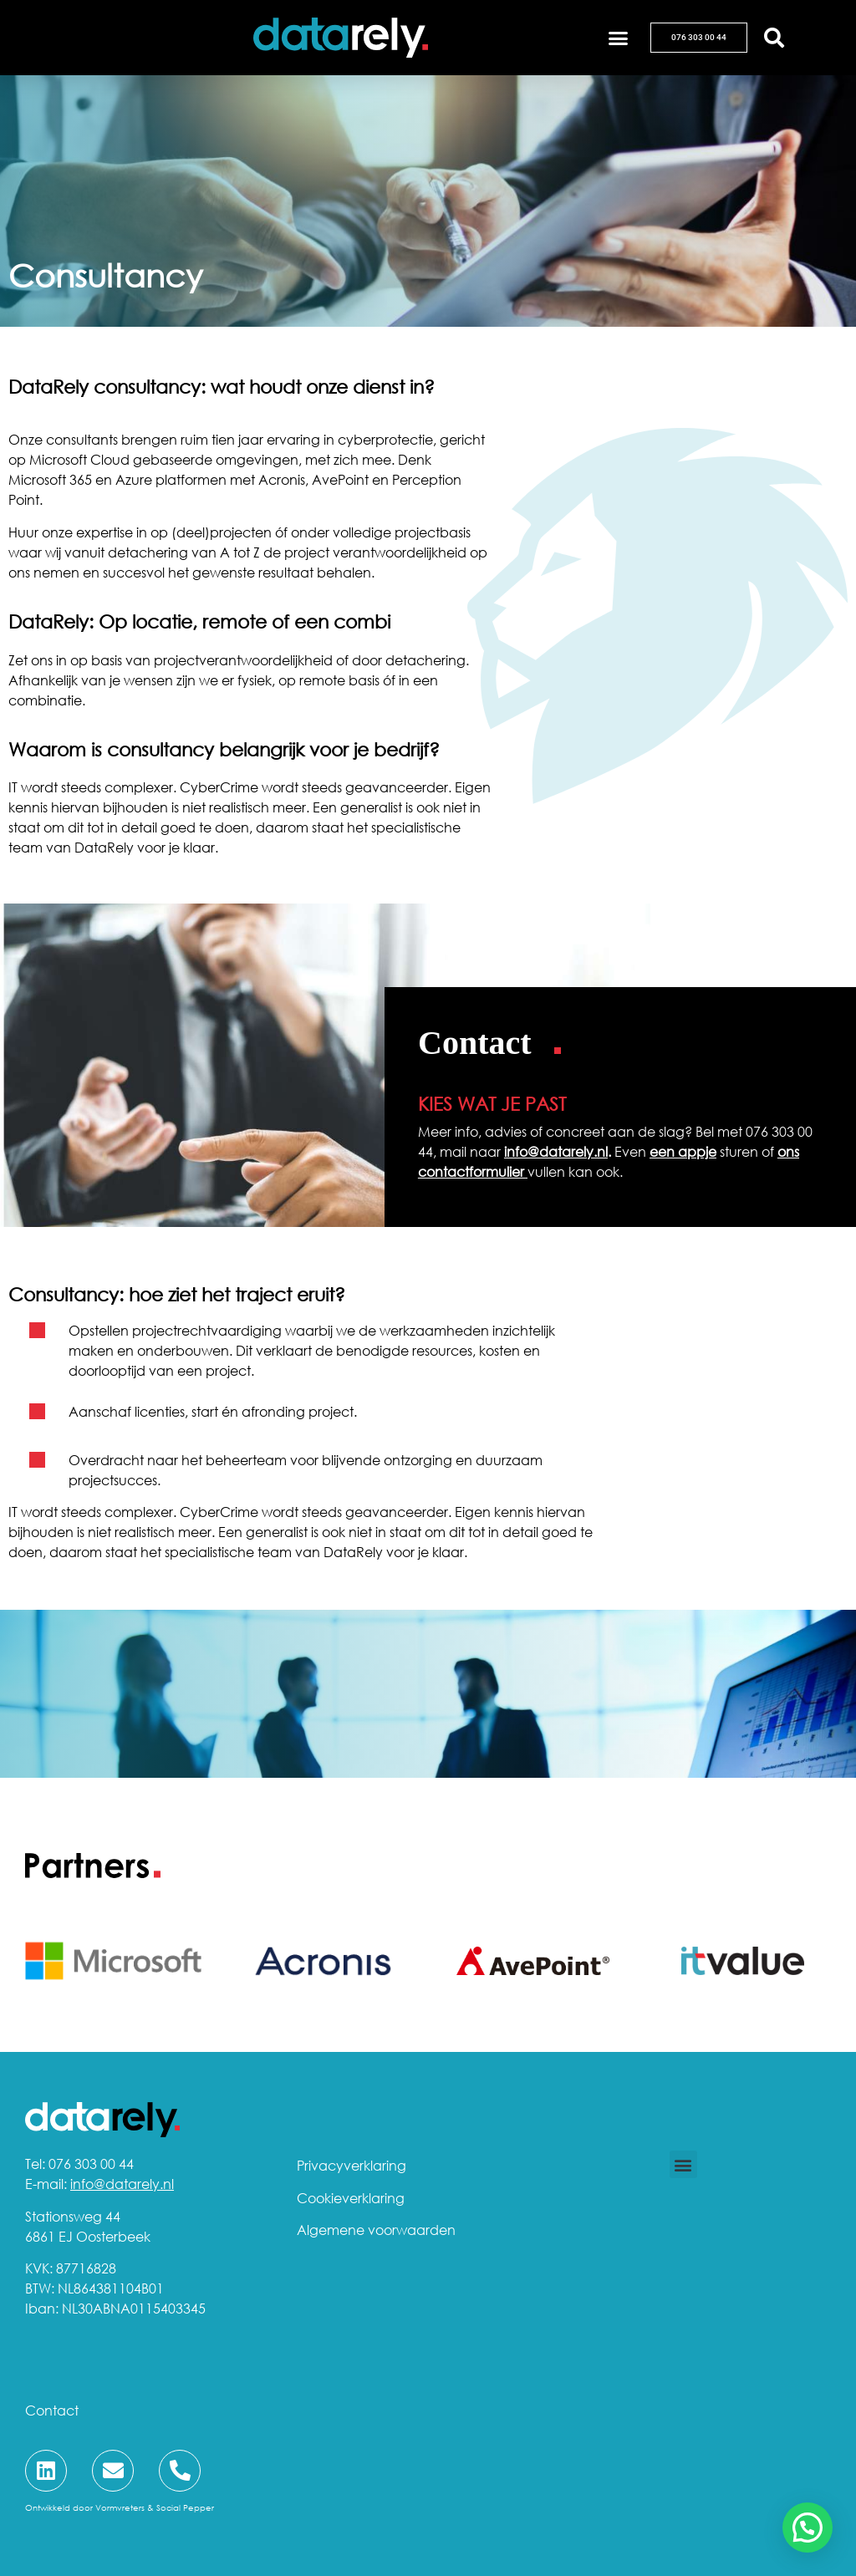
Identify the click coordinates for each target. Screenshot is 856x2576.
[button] (618, 37)
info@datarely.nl (556, 1151)
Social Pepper (185, 2507)
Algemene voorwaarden (376, 2230)
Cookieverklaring (351, 2198)
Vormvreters (120, 2507)
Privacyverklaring (351, 2165)
